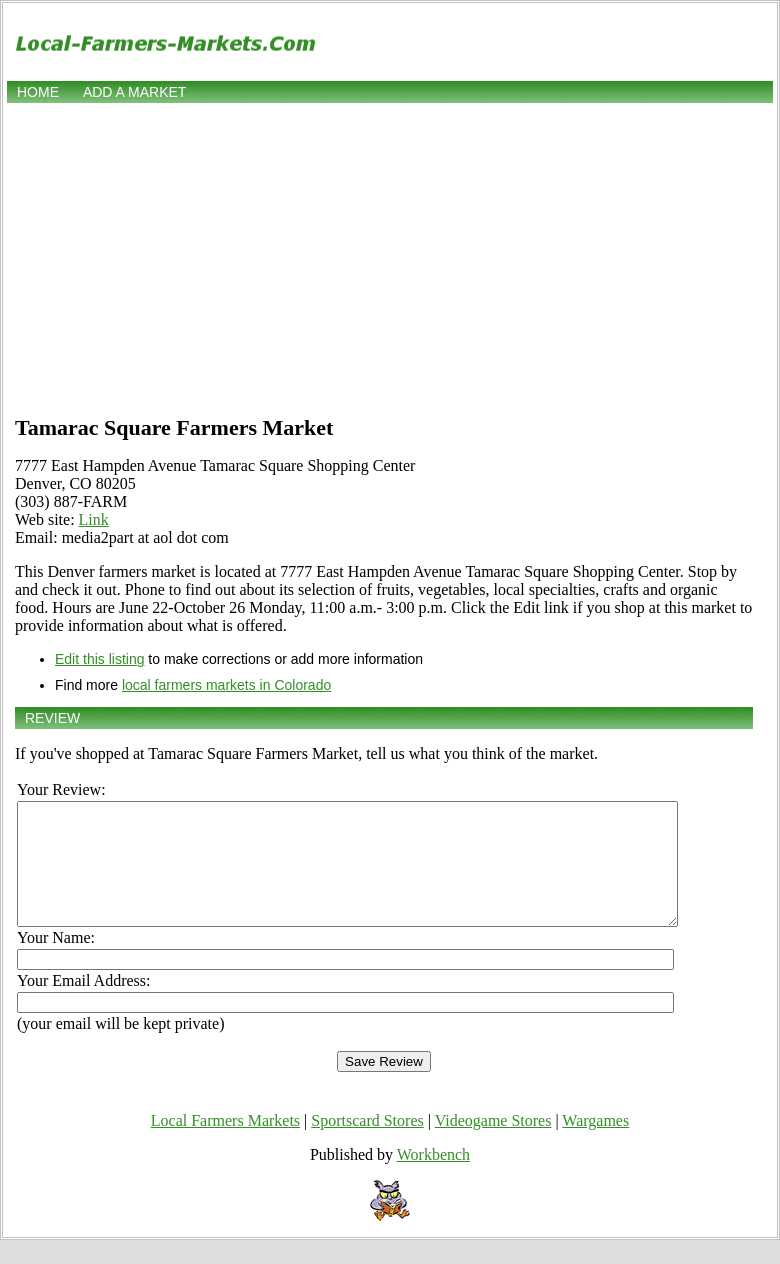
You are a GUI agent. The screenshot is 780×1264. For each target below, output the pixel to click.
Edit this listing (99, 659)
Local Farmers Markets (225, 1144)
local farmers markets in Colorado (226, 685)
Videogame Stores (493, 1144)
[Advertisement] (390, 257)
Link (94, 519)
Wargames (595, 1144)
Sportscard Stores (367, 1144)
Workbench (433, 1178)
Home (38, 92)
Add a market (134, 92)
